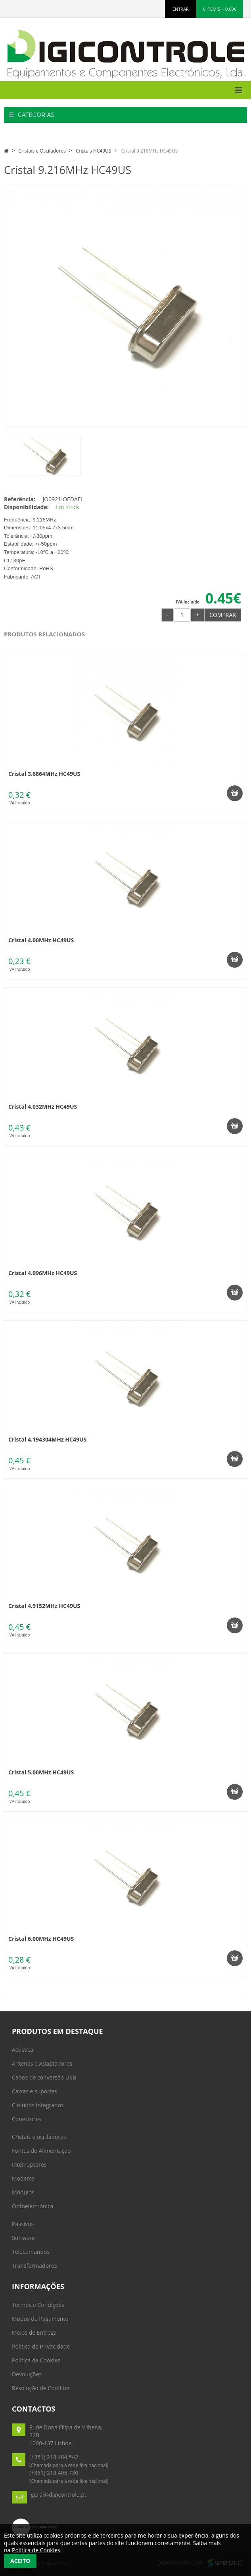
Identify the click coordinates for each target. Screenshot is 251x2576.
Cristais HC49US (93, 150)
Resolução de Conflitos (41, 2388)
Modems (23, 2178)
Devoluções (27, 2374)
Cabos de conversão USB (44, 2077)
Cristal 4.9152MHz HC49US (44, 1606)
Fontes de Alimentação (41, 2150)
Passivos (23, 2224)
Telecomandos (31, 2251)
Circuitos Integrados (38, 2105)
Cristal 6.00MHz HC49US (41, 1938)
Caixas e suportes (34, 2091)
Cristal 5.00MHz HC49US (41, 1772)
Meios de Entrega (34, 2332)
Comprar (222, 615)
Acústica (22, 2049)
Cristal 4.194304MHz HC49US (47, 1439)
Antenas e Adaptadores (42, 2063)
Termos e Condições (38, 2305)
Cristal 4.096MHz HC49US (42, 1273)
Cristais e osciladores (39, 2137)
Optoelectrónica (33, 2206)
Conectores (26, 2119)
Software (23, 2238)
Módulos (23, 2192)
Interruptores (29, 2164)
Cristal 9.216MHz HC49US (149, 150)
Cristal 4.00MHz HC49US (41, 940)
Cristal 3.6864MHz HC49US (44, 773)
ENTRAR (180, 9)
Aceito (20, 2561)
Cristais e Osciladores (41, 150)
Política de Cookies (36, 2360)
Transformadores (34, 2265)
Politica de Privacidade (41, 2346)
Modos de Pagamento (40, 2318)
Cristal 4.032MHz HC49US (42, 1106)
